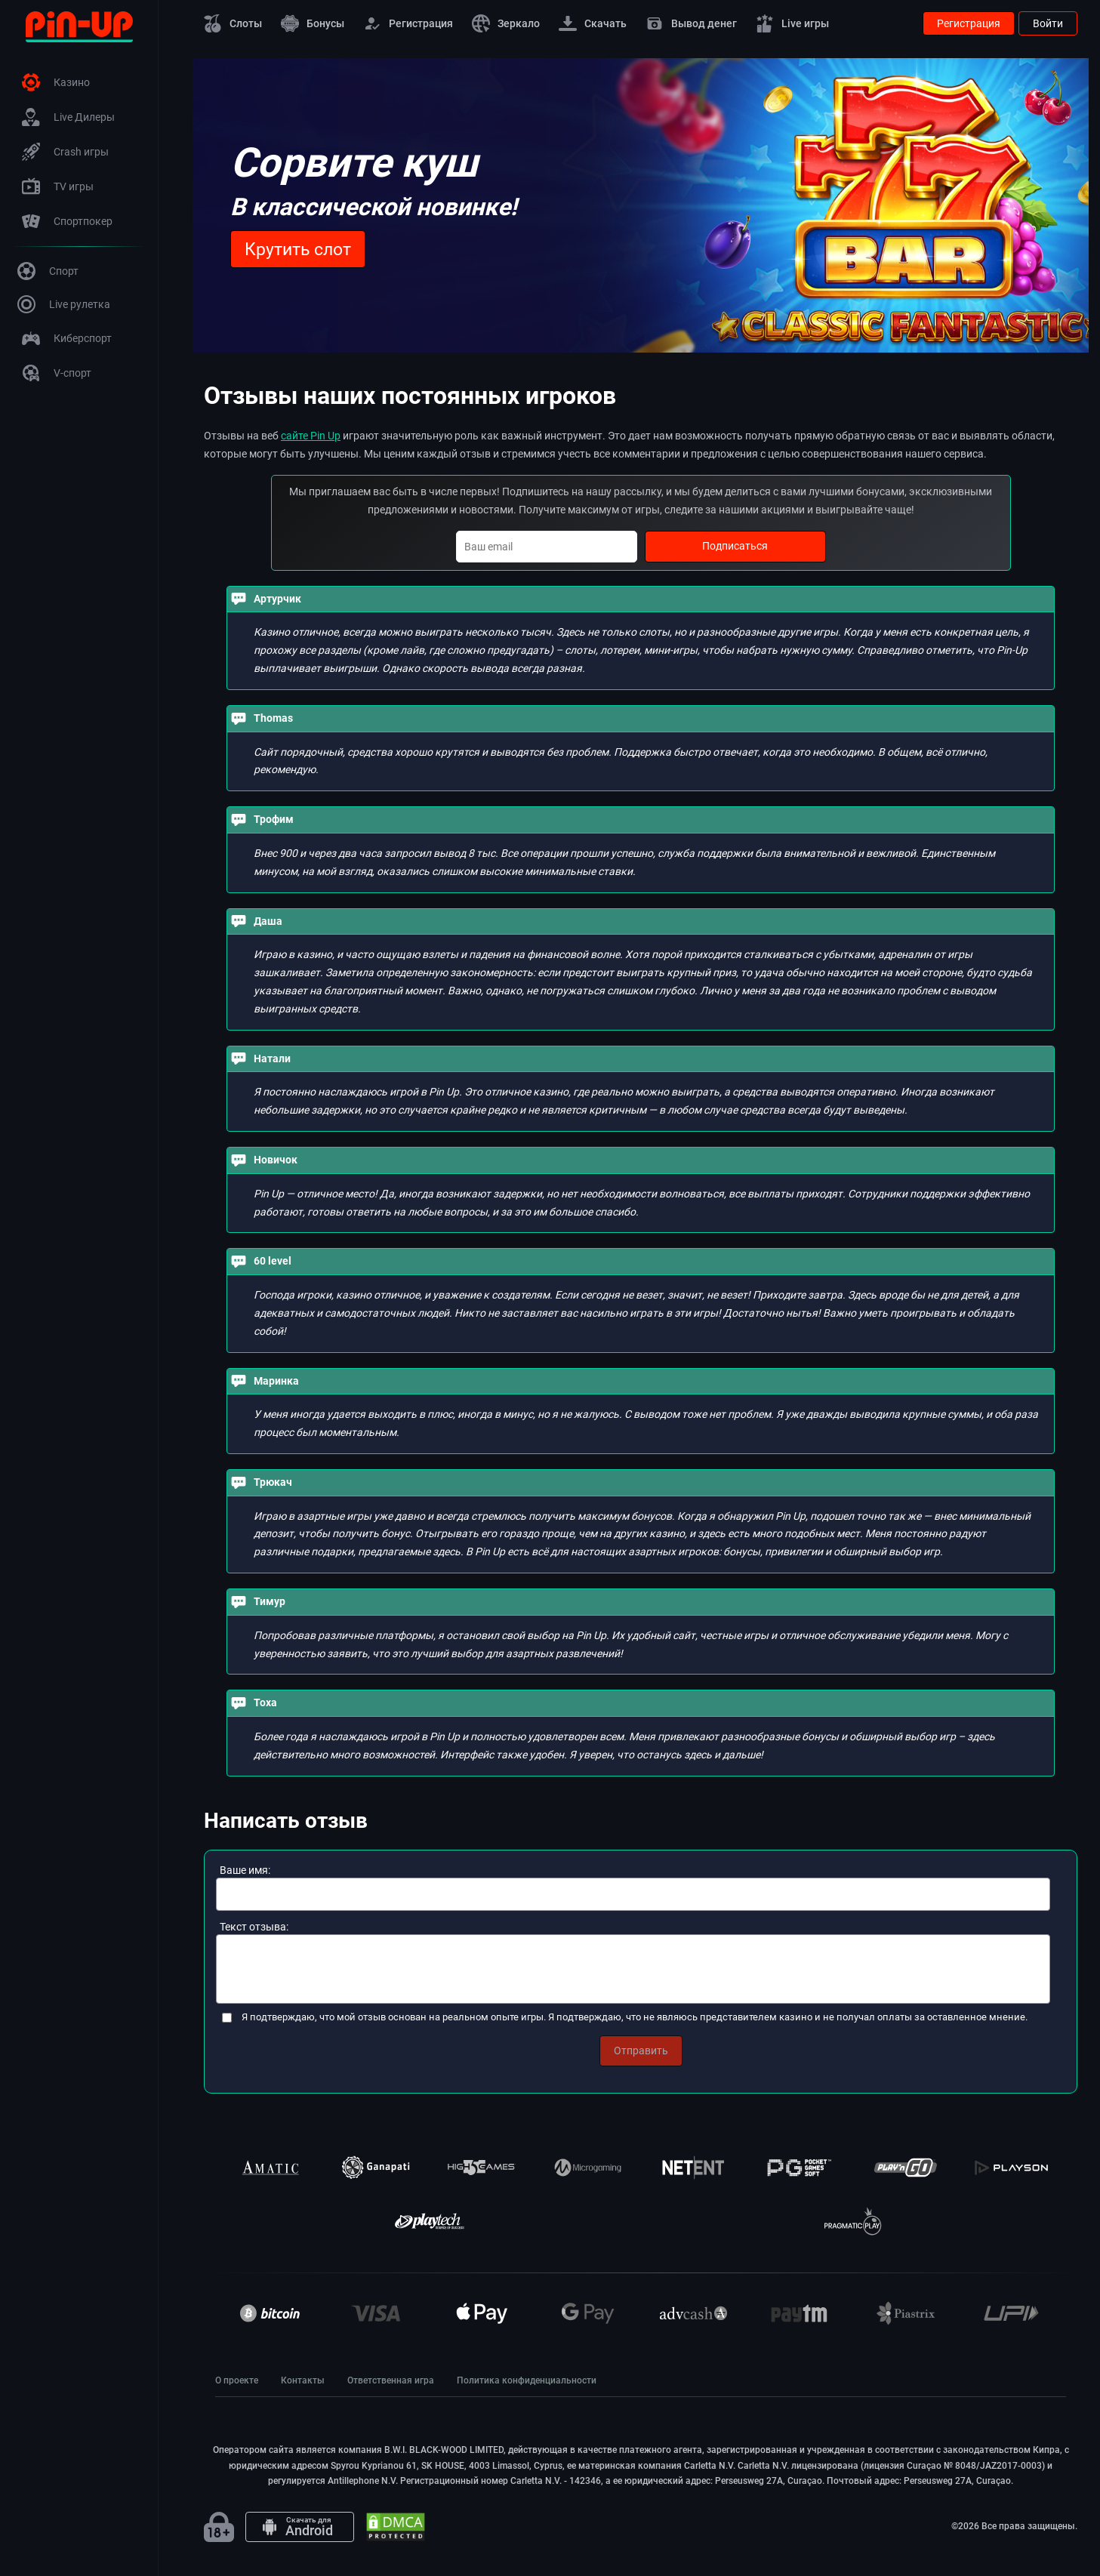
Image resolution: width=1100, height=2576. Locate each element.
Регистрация (408, 23)
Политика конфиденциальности (526, 2380)
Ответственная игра (390, 2380)
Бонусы (312, 23)
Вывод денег (691, 23)
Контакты (303, 2380)
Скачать (593, 23)
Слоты (233, 23)
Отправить (641, 2050)
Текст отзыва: (254, 1927)
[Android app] (299, 2527)
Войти (1048, 23)
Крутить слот (298, 249)
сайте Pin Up (310, 436)
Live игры (792, 23)
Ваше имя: (245, 1870)
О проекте (236, 2380)
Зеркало (506, 23)
